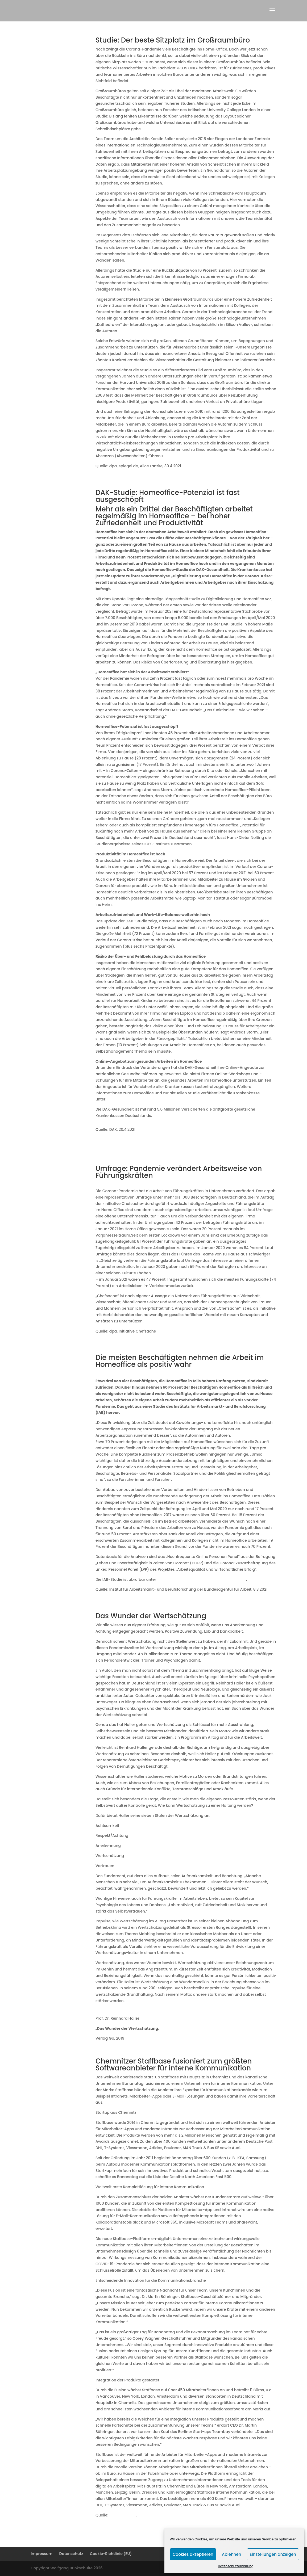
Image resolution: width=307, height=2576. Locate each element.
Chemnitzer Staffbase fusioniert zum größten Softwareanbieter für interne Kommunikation (174, 2064)
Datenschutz (71, 2553)
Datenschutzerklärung (236, 2566)
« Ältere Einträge (111, 2537)
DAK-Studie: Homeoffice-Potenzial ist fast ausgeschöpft (168, 496)
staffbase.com (122, 2515)
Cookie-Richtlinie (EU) (111, 2553)
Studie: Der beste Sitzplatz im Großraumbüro (173, 40)
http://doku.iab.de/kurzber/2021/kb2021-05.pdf (201, 1579)
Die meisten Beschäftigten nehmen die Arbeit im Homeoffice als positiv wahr (180, 1361)
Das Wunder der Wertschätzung (151, 1616)
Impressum (41, 2553)
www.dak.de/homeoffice (130, 1099)
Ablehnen (231, 2554)
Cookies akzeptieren (193, 2554)
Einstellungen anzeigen (273, 2554)
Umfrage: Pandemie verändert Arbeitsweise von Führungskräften (179, 1172)
